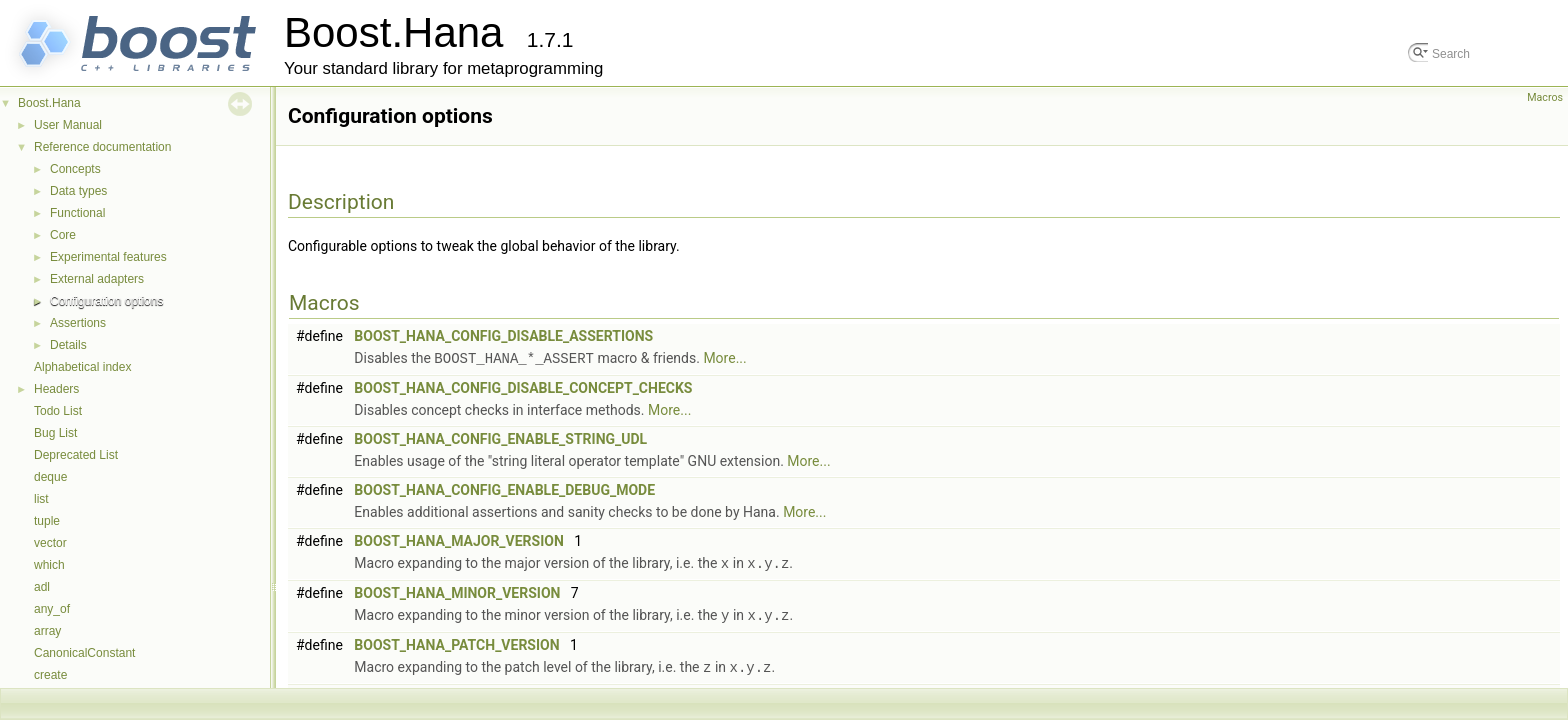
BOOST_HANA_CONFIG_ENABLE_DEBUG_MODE (504, 489)
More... (724, 358)
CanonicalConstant (84, 653)
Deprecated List (76, 455)
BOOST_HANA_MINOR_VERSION (457, 591)
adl (42, 587)
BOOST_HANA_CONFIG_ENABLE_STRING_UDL (500, 438)
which (49, 565)
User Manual (68, 125)
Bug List (55, 433)
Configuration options (106, 301)
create (50, 675)
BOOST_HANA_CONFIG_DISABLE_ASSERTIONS (503, 336)
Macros (1545, 97)
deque (50, 477)
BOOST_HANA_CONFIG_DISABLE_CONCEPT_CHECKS (523, 387)
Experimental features (108, 257)
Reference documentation (102, 147)
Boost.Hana (49, 103)
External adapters (97, 279)
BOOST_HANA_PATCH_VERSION (456, 642)
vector (50, 543)
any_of (52, 609)
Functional (77, 213)
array (47, 631)
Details (68, 345)
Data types (78, 191)
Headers (56, 389)
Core (63, 235)
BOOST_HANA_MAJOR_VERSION (459, 540)
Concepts (75, 169)
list (41, 499)
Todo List (58, 411)
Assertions (78, 323)
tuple (47, 521)
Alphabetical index (82, 367)
